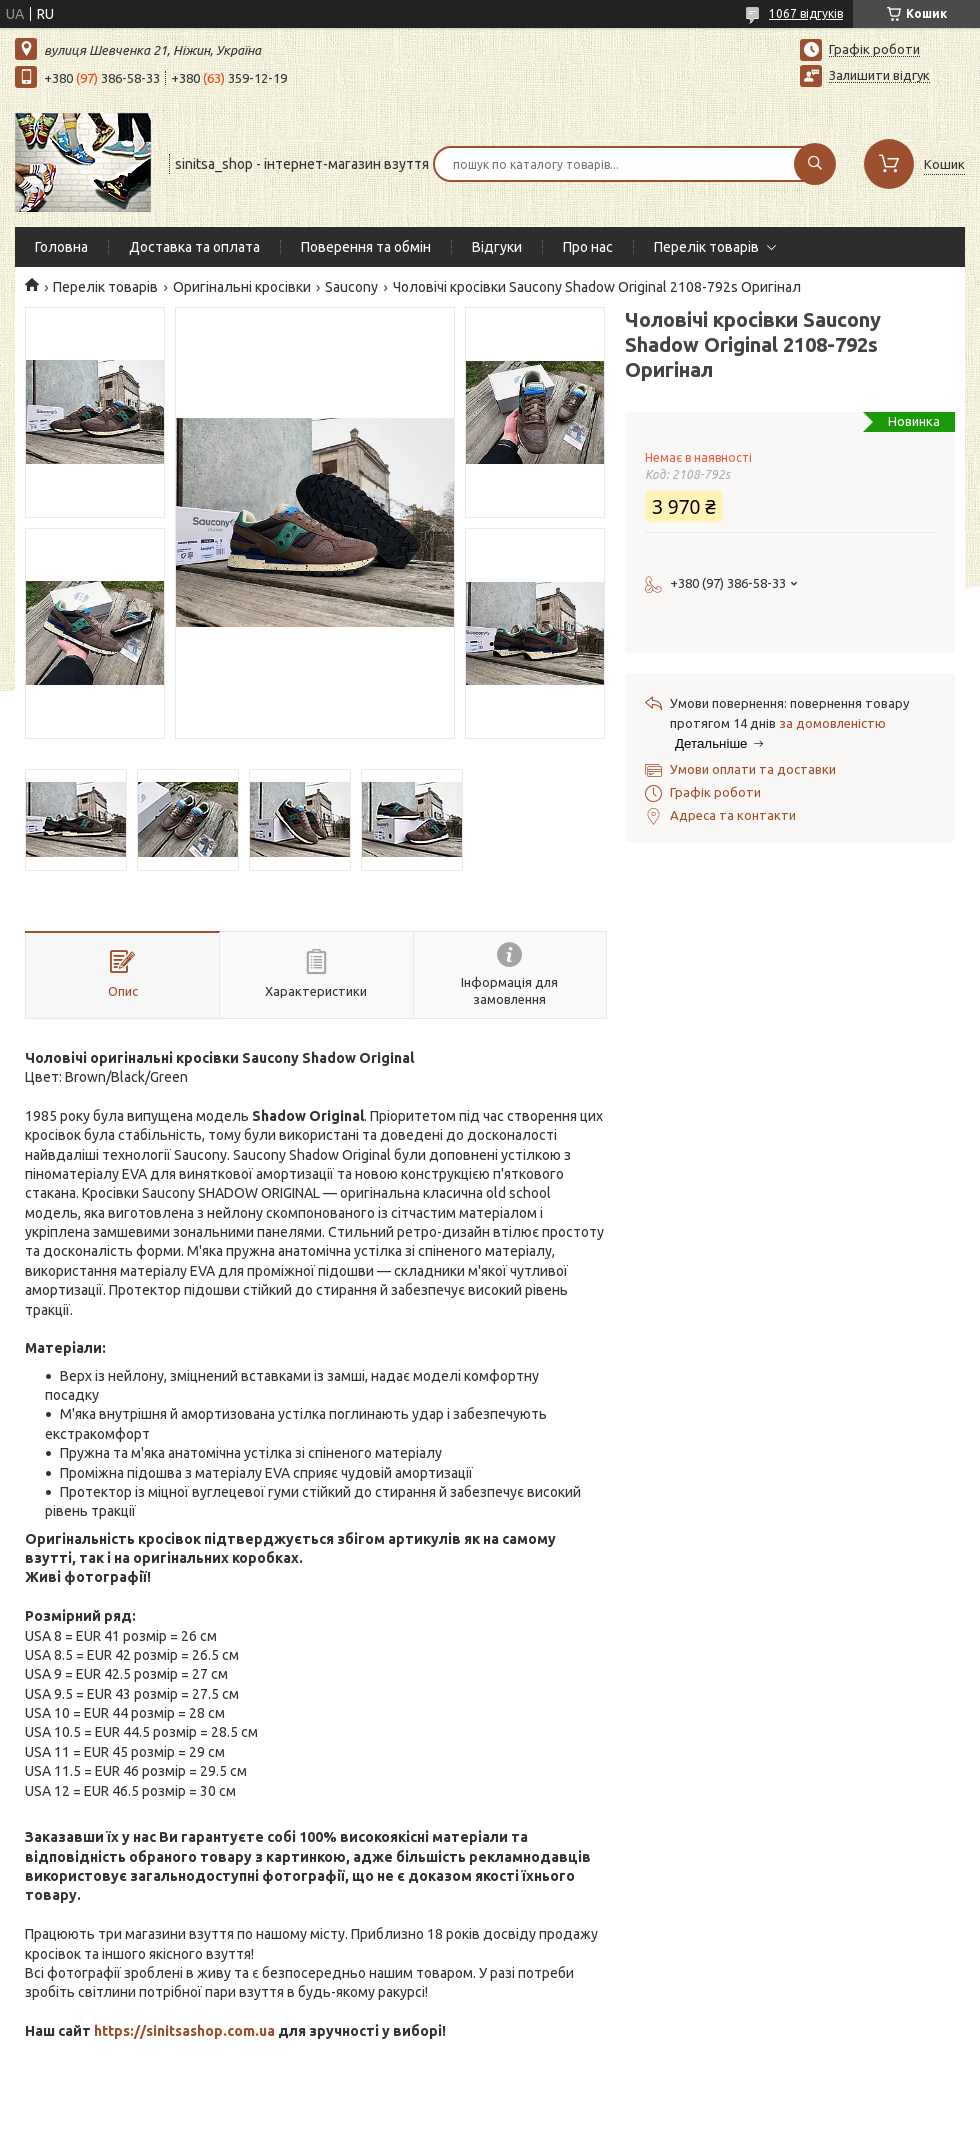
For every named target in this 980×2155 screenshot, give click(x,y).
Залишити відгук (879, 75)
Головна (61, 247)
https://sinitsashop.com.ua (184, 2031)
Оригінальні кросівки (242, 287)
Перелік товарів (706, 247)
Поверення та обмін (366, 247)
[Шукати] (815, 164)
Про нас (588, 247)
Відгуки (497, 247)
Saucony (351, 287)
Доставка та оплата (194, 247)
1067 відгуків (806, 13)
